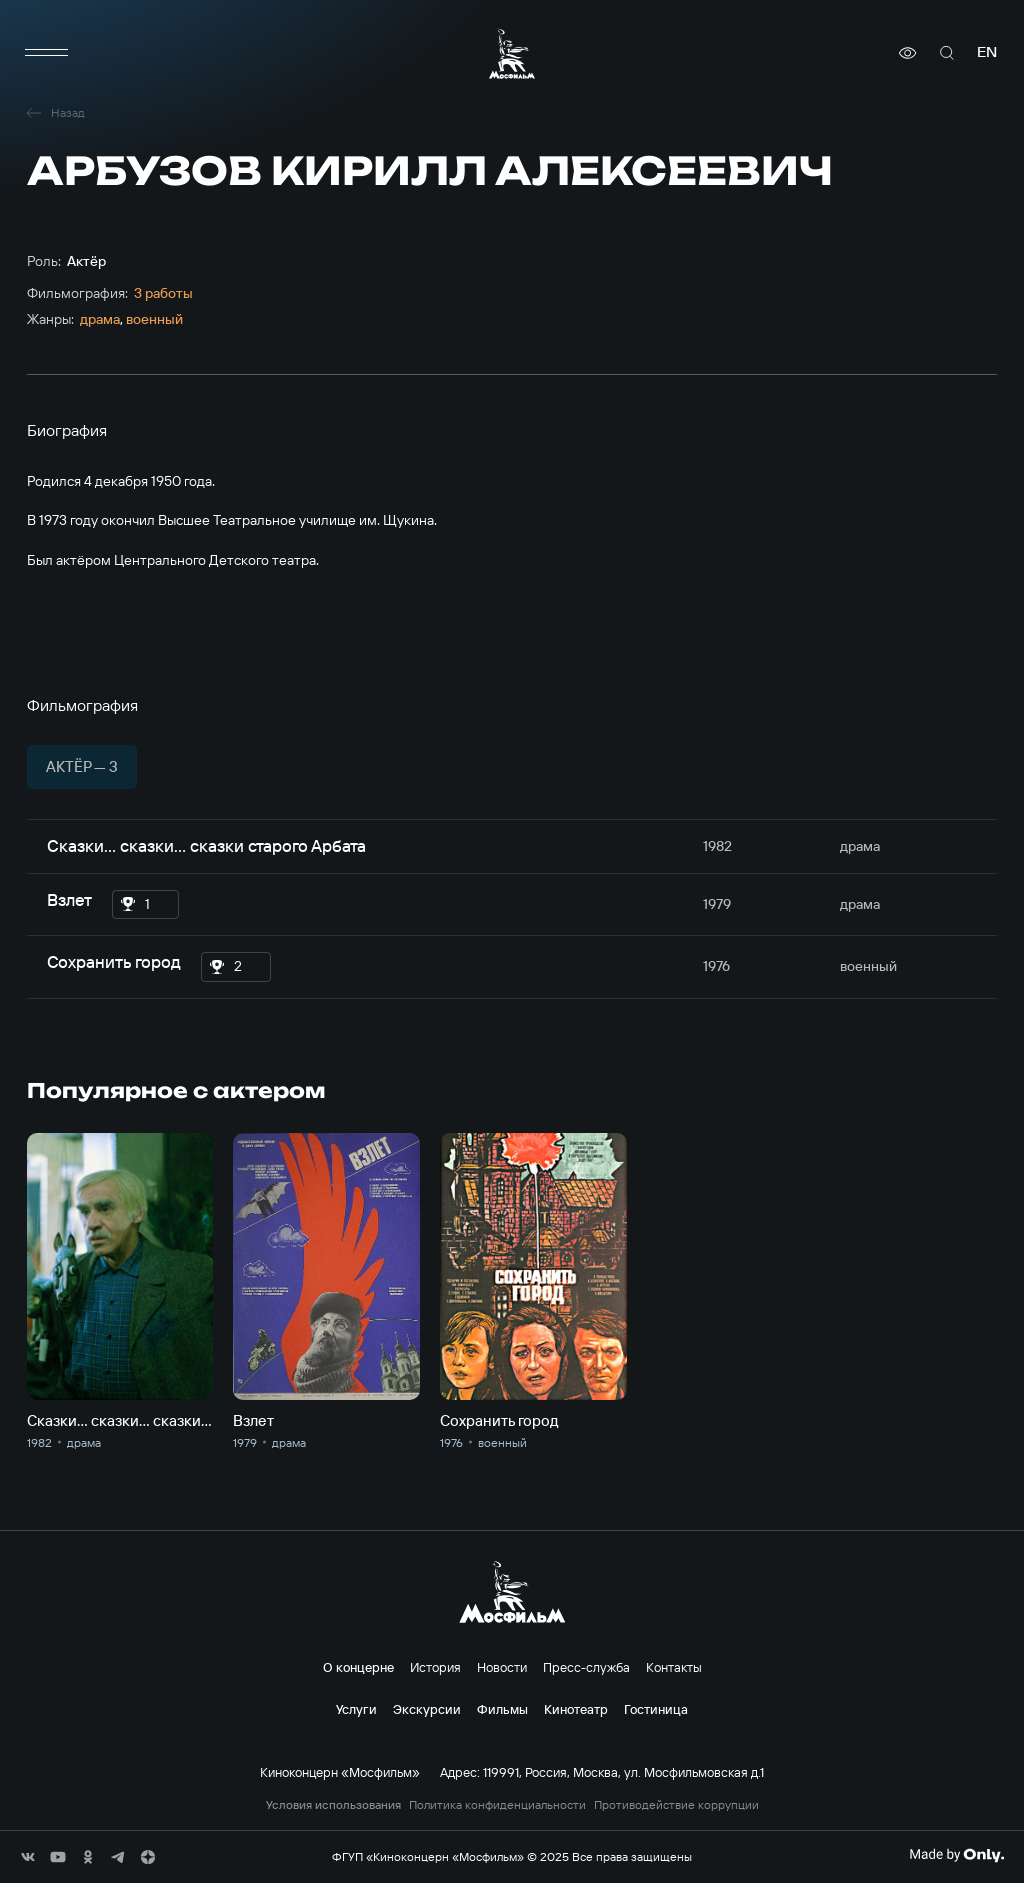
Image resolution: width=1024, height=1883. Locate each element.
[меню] (47, 53)
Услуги (356, 1709)
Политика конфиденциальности (497, 1805)
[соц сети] (28, 1857)
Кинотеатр (576, 1709)
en (987, 52)
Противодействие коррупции (676, 1805)
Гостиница (656, 1709)
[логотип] (512, 53)
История (435, 1667)
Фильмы (502, 1709)
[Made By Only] (956, 1855)
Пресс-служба (586, 1667)
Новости (502, 1667)
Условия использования (333, 1805)
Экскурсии (427, 1709)
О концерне (358, 1667)
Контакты (674, 1667)
